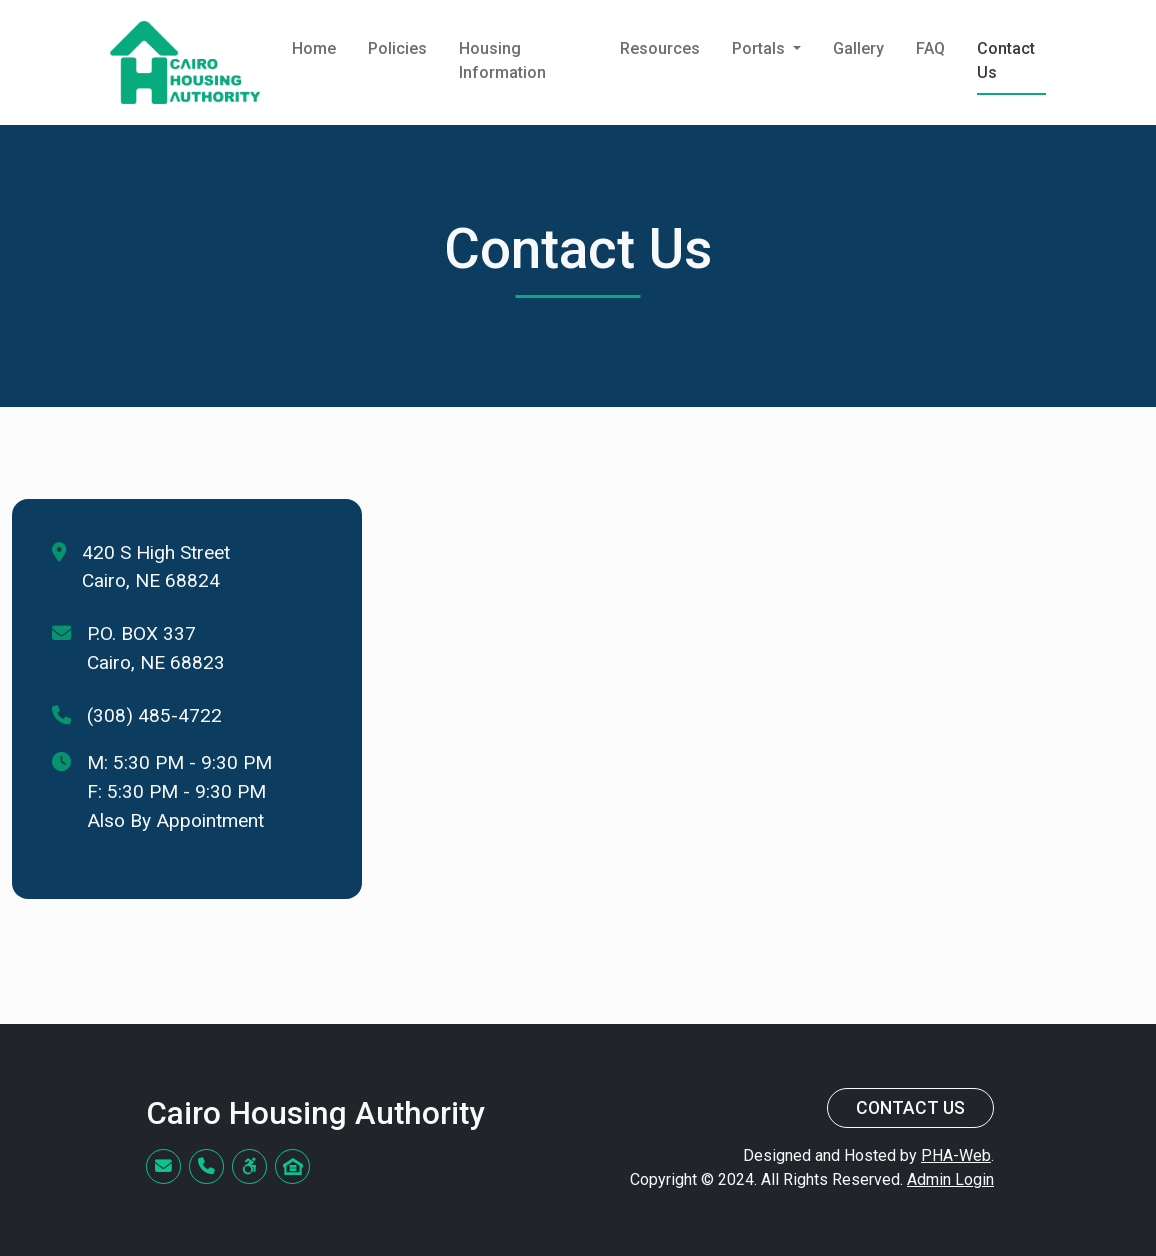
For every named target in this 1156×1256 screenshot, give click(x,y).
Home (314, 48)
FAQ (930, 48)
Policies (397, 48)
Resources (660, 48)
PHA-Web (956, 1155)
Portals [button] (760, 48)
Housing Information (502, 60)
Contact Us (1006, 60)
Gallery (858, 48)
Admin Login (950, 1179)
